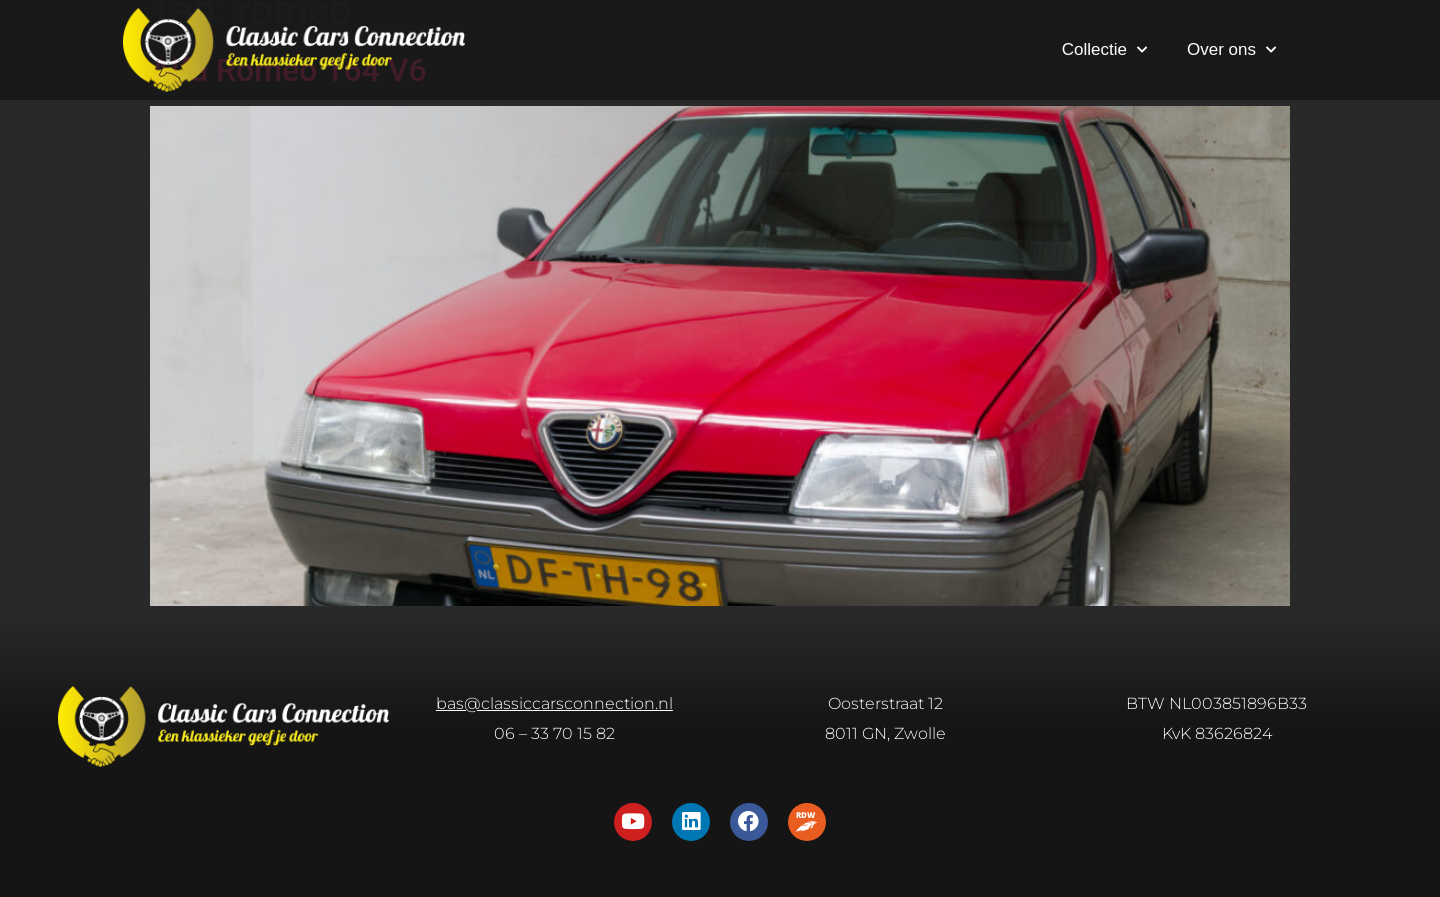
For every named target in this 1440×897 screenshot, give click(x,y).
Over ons (1231, 50)
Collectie (1104, 50)
